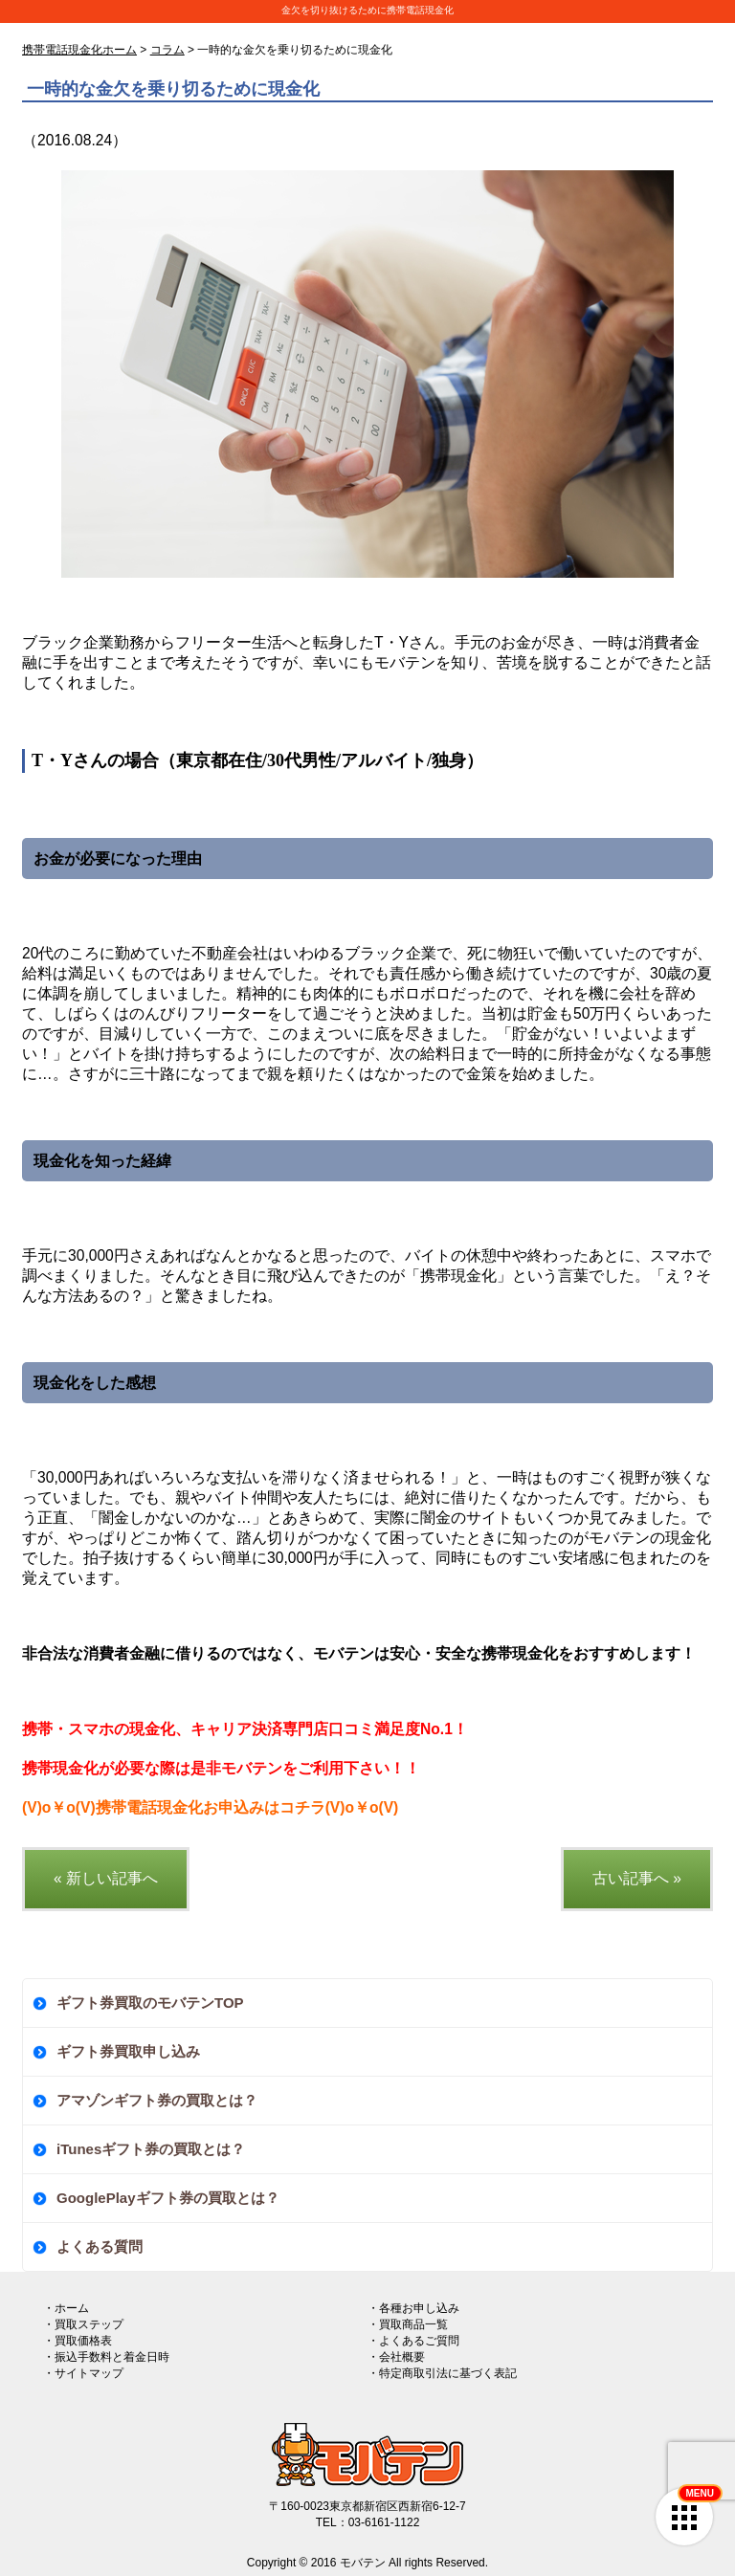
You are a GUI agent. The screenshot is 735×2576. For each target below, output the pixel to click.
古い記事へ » (636, 1878)
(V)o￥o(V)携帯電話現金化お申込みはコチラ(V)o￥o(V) (210, 1807)
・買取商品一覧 (408, 2324)
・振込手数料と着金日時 (106, 2357)
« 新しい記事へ (106, 1878)
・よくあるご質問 (413, 2340)
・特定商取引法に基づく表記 (442, 2373)
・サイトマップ (83, 2373)
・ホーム (66, 2308)
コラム (167, 49)
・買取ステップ (83, 2324)
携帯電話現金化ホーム (79, 49)
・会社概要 (396, 2357)
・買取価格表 (77, 2340)
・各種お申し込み (413, 2308)
